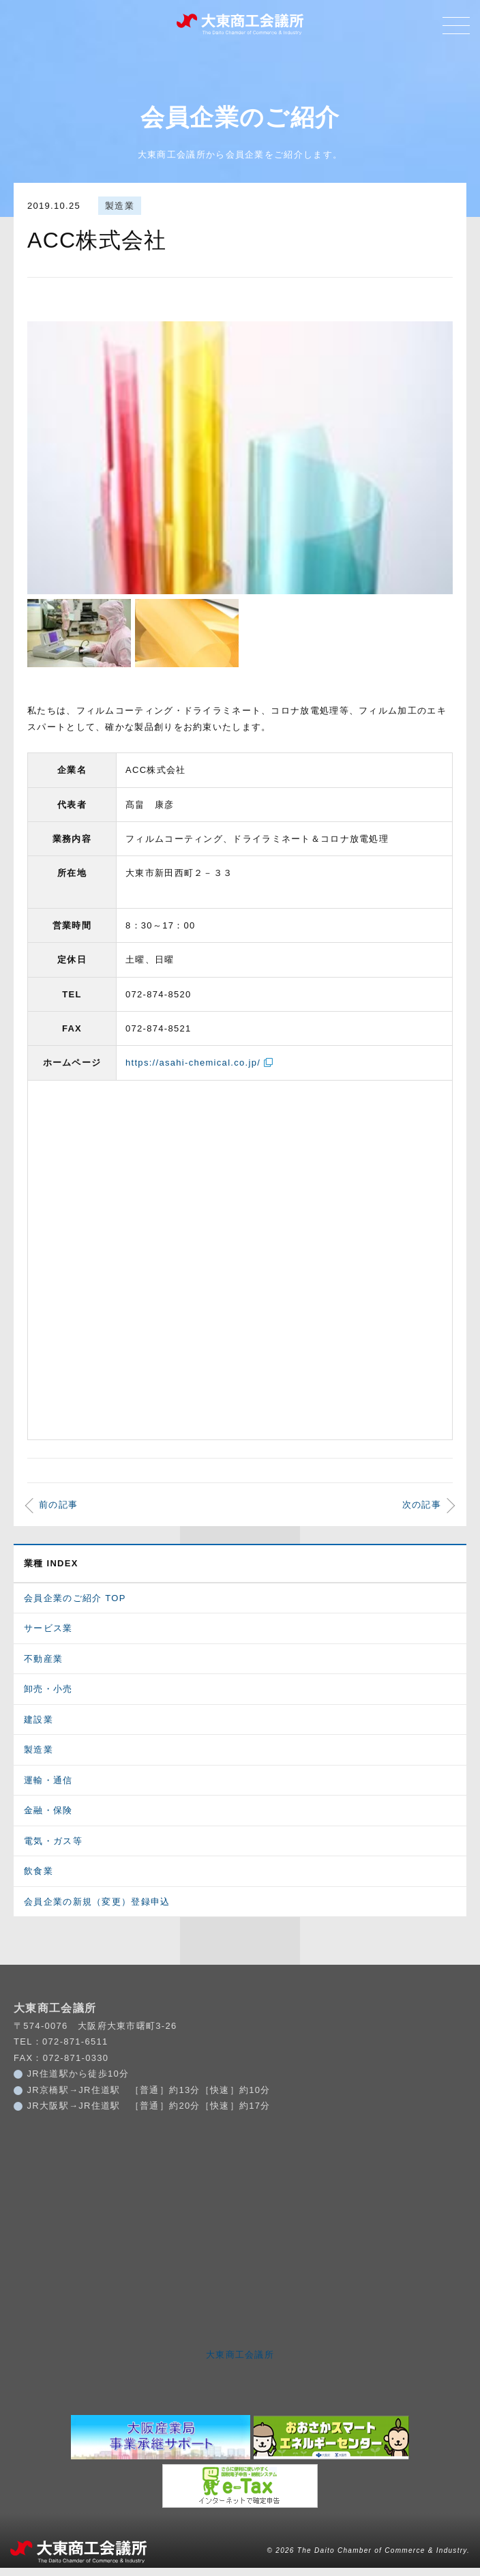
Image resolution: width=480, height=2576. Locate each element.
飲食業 (38, 1880)
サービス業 (48, 1637)
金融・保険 (48, 1819)
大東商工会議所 (240, 2363)
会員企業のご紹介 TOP (75, 1606)
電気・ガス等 (53, 1849)
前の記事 (58, 1513)
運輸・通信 (48, 1788)
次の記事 (421, 1513)
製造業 (119, 207)
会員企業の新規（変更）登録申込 (97, 1910)
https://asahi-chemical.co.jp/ (192, 1071)
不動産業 (43, 1667)
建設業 (38, 1728)
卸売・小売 (48, 1698)
